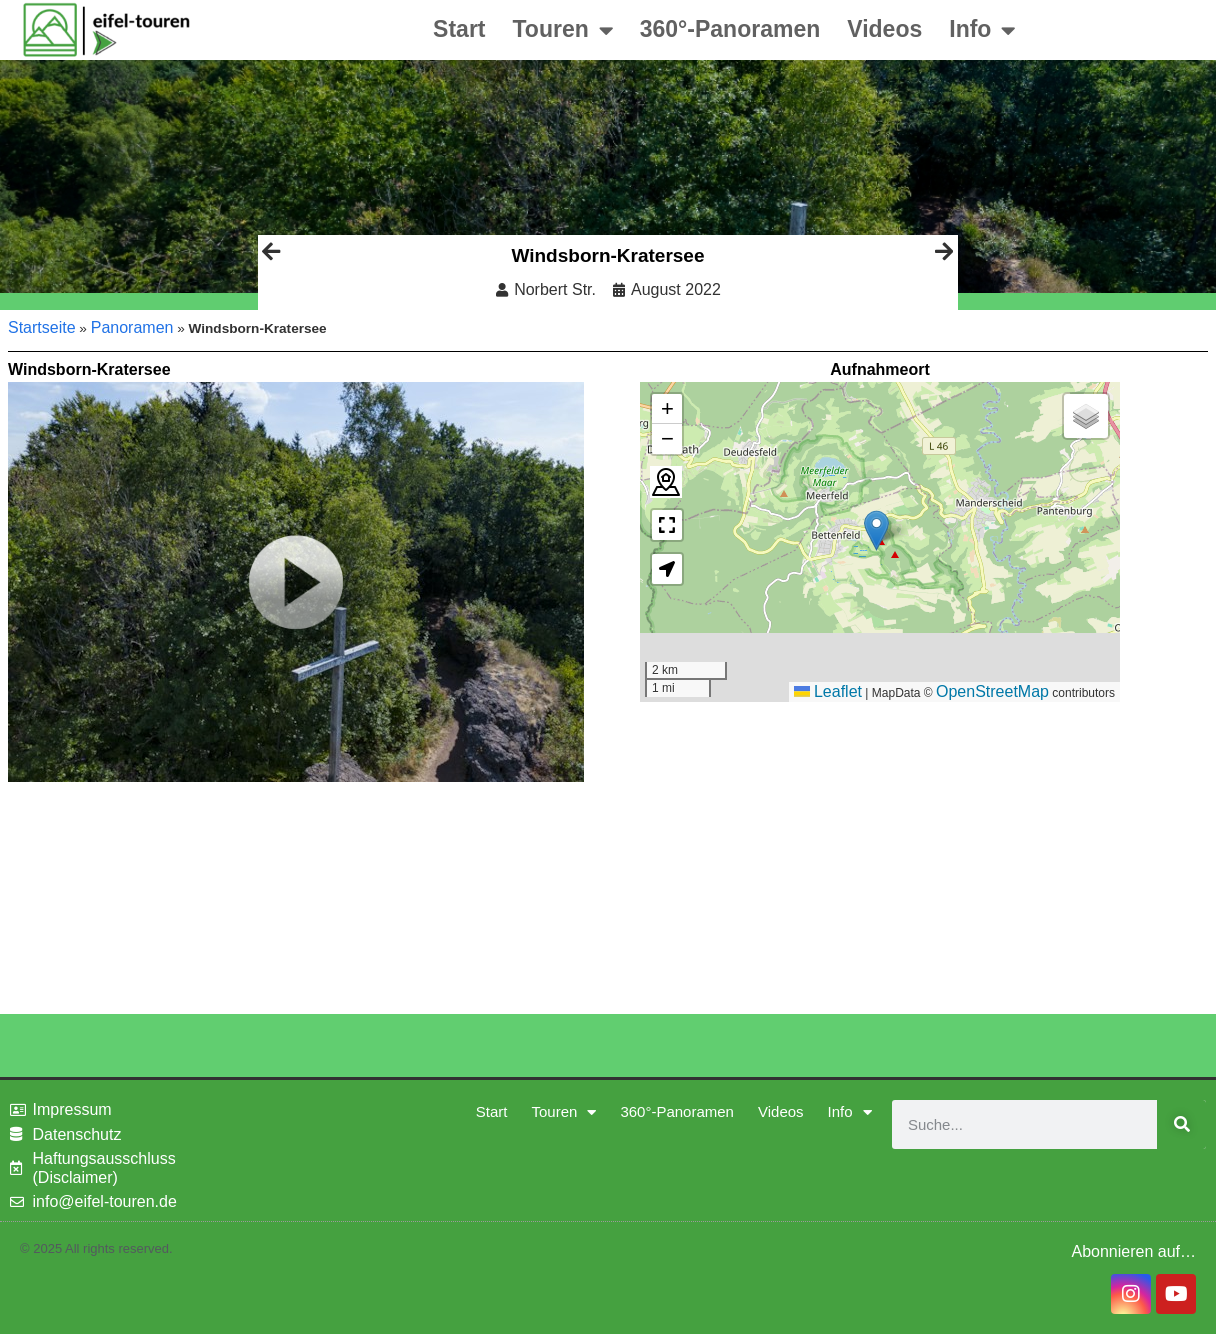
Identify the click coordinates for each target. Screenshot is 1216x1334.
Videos (884, 29)
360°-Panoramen (730, 29)
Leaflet (828, 691)
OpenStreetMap (992, 691)
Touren (563, 30)
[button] (876, 530)
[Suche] (1181, 1124)
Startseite (42, 327)
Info (982, 30)
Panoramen (132, 327)
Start (459, 29)
